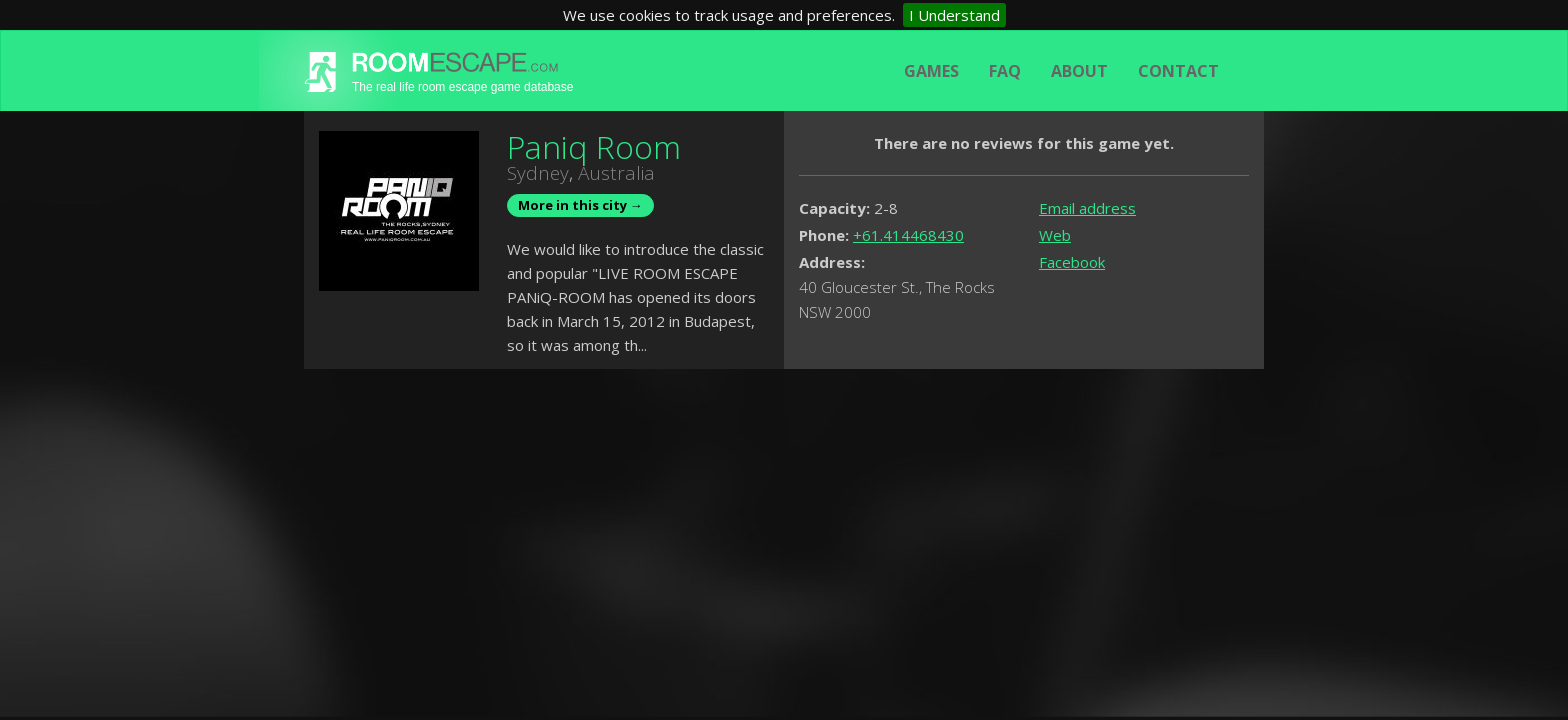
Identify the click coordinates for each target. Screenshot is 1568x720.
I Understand (954, 15)
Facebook (1072, 262)
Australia (616, 173)
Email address (1087, 208)
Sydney (538, 173)
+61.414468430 (908, 235)
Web (1055, 235)
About (1079, 71)
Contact (1178, 71)
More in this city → (580, 205)
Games (931, 71)
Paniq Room (594, 146)
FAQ (1005, 71)
